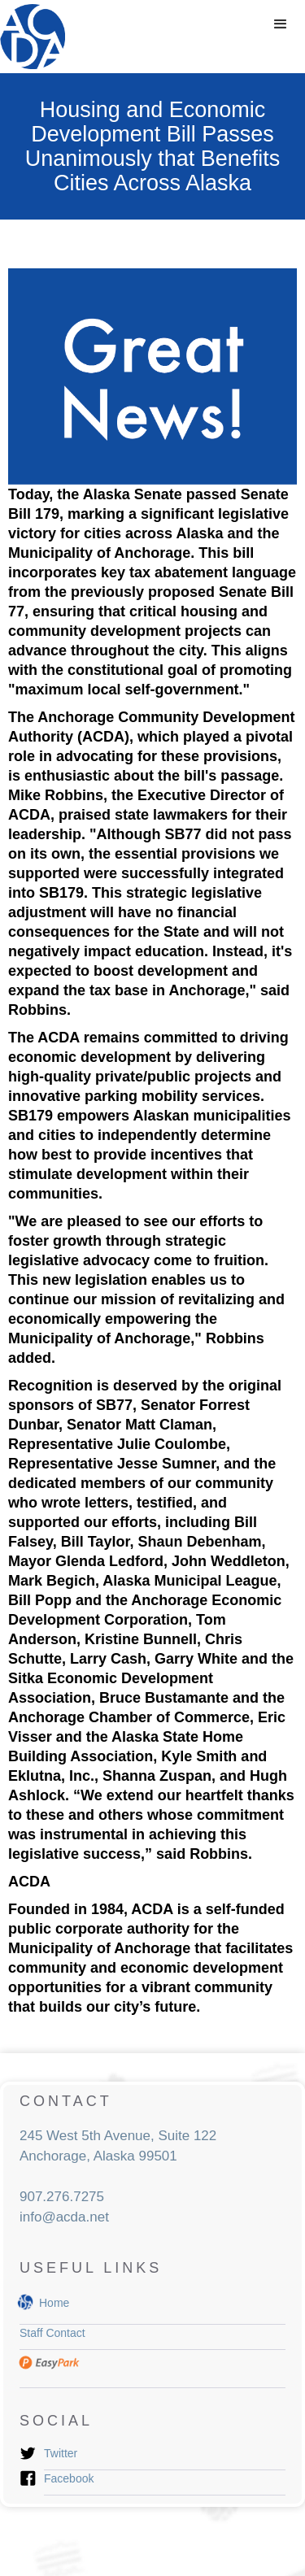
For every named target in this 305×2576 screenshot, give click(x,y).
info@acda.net (64, 2217)
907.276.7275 (62, 2196)
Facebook (69, 2478)
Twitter (60, 2453)
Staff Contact (52, 2332)
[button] (280, 24)
